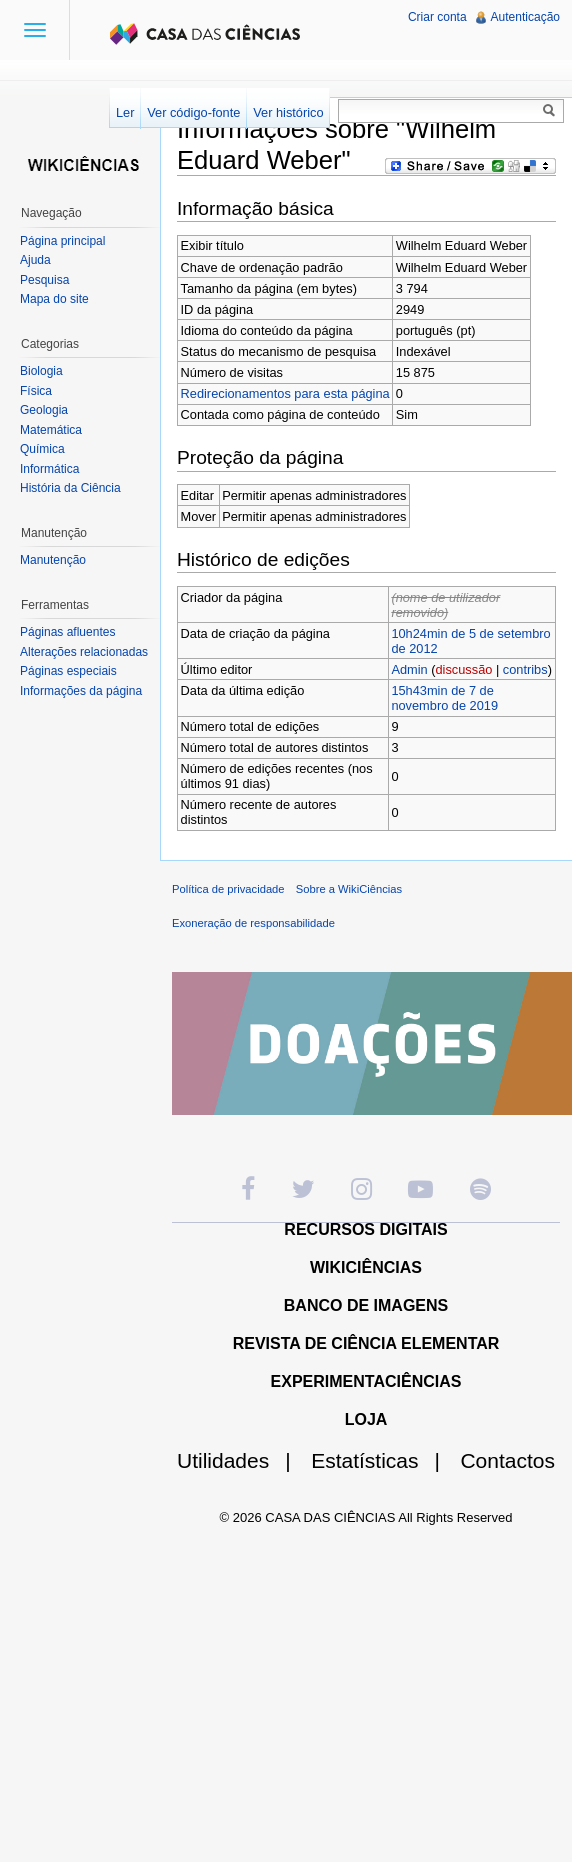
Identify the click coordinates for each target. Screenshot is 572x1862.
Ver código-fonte (193, 112)
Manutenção (53, 560)
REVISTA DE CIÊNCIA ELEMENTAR (366, 1343)
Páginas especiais (68, 671)
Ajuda (35, 260)
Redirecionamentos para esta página (285, 393)
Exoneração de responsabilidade (253, 923)
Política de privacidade (228, 889)
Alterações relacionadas (84, 652)
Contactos (507, 1460)
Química (42, 449)
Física (36, 391)
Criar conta (437, 17)
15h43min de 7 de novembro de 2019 (444, 698)
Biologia (41, 371)
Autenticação (525, 17)
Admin (409, 669)
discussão (463, 669)
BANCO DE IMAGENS (366, 1305)
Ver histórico (288, 112)
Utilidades (242, 1460)
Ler (125, 112)
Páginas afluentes (67, 632)
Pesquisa (44, 280)
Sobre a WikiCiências (349, 889)
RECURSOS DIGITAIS (365, 1229)
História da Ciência (70, 488)
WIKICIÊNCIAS (366, 1267)
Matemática (51, 430)
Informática (49, 469)
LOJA (366, 1419)
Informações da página (81, 691)
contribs (525, 669)
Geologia (44, 410)
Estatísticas (383, 1460)
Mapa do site (54, 299)
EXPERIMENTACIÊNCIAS (366, 1381)
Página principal (62, 241)
